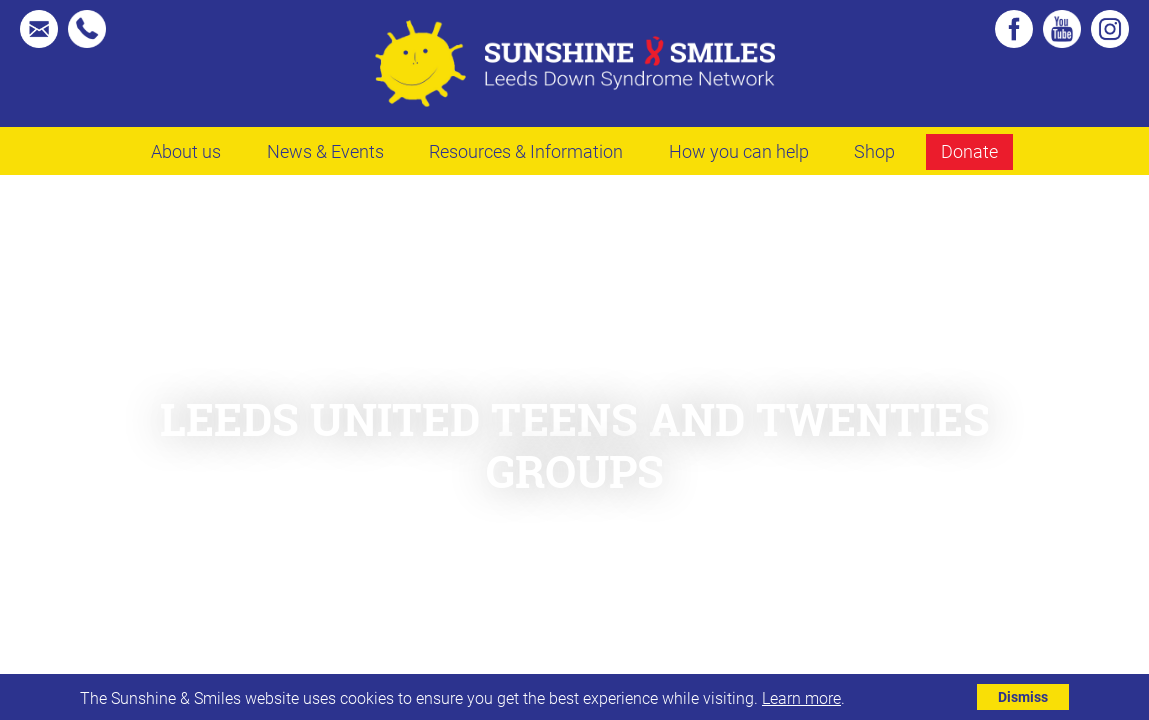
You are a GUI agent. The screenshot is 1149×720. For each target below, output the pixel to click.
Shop (874, 151)
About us (186, 151)
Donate (969, 151)
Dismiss (1023, 696)
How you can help (739, 151)
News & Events (325, 151)
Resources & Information (526, 151)
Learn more (801, 697)
